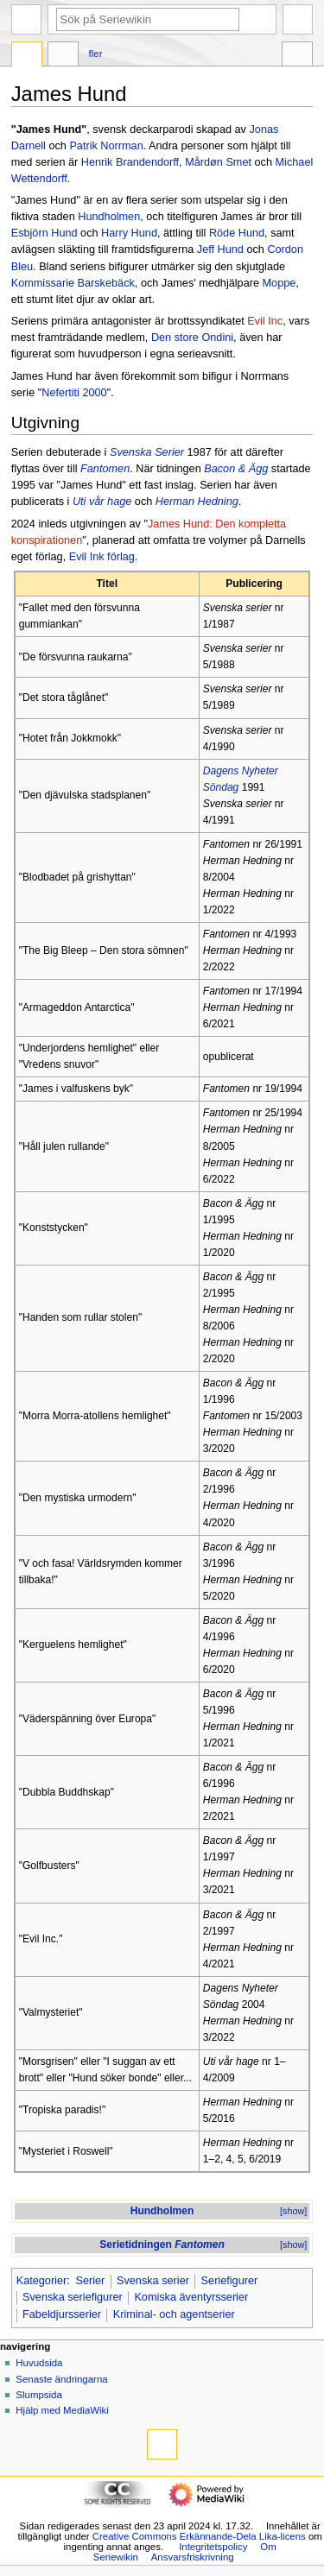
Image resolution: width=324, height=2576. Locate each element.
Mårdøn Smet (218, 162)
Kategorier (41, 2281)
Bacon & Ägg (236, 469)
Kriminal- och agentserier (174, 2314)
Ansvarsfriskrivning (192, 2557)
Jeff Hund (220, 249)
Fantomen (105, 469)
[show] (293, 2211)
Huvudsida (39, 2363)
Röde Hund (236, 233)
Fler (96, 53)
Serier (90, 2281)
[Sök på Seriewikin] (147, 19)
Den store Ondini (192, 337)
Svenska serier (153, 2281)
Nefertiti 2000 (73, 393)
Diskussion (63, 56)
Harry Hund (129, 233)
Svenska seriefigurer (72, 2297)
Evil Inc (265, 321)
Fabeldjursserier (61, 2314)
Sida (26, 56)
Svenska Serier (147, 452)
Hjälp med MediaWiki (62, 2410)
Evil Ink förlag (102, 557)
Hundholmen (109, 217)
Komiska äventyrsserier (191, 2297)
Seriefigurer (229, 2281)
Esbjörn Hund (44, 233)
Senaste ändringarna (61, 2379)
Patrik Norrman (106, 146)
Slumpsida (38, 2395)
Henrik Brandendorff (130, 162)
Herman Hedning (197, 502)
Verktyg (297, 56)
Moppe (279, 283)
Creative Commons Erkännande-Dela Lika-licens (199, 2536)
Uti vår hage (102, 502)
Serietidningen (162, 2244)
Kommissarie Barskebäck (73, 283)
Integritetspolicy (213, 2546)
